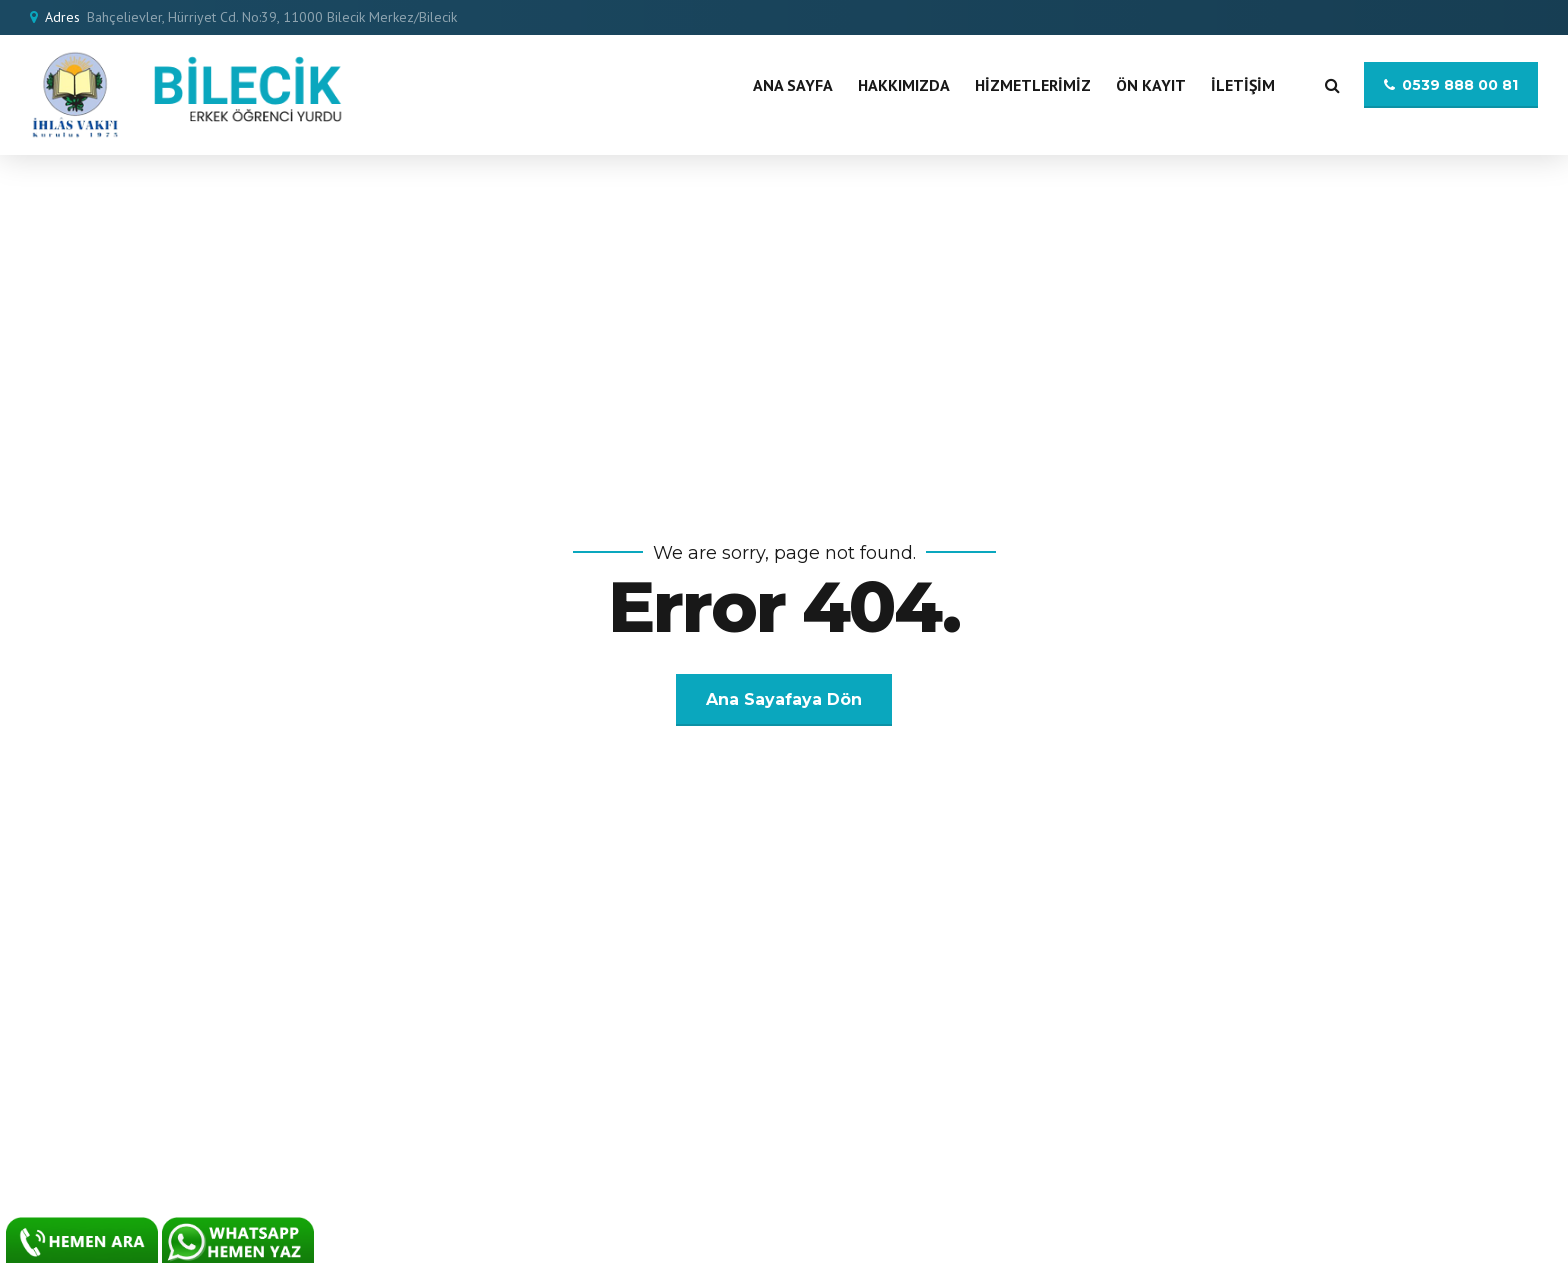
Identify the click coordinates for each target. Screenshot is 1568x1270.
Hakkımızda (904, 85)
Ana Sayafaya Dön (784, 699)
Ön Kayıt (1151, 85)
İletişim (1243, 85)
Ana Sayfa (793, 85)
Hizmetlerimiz (1033, 85)
